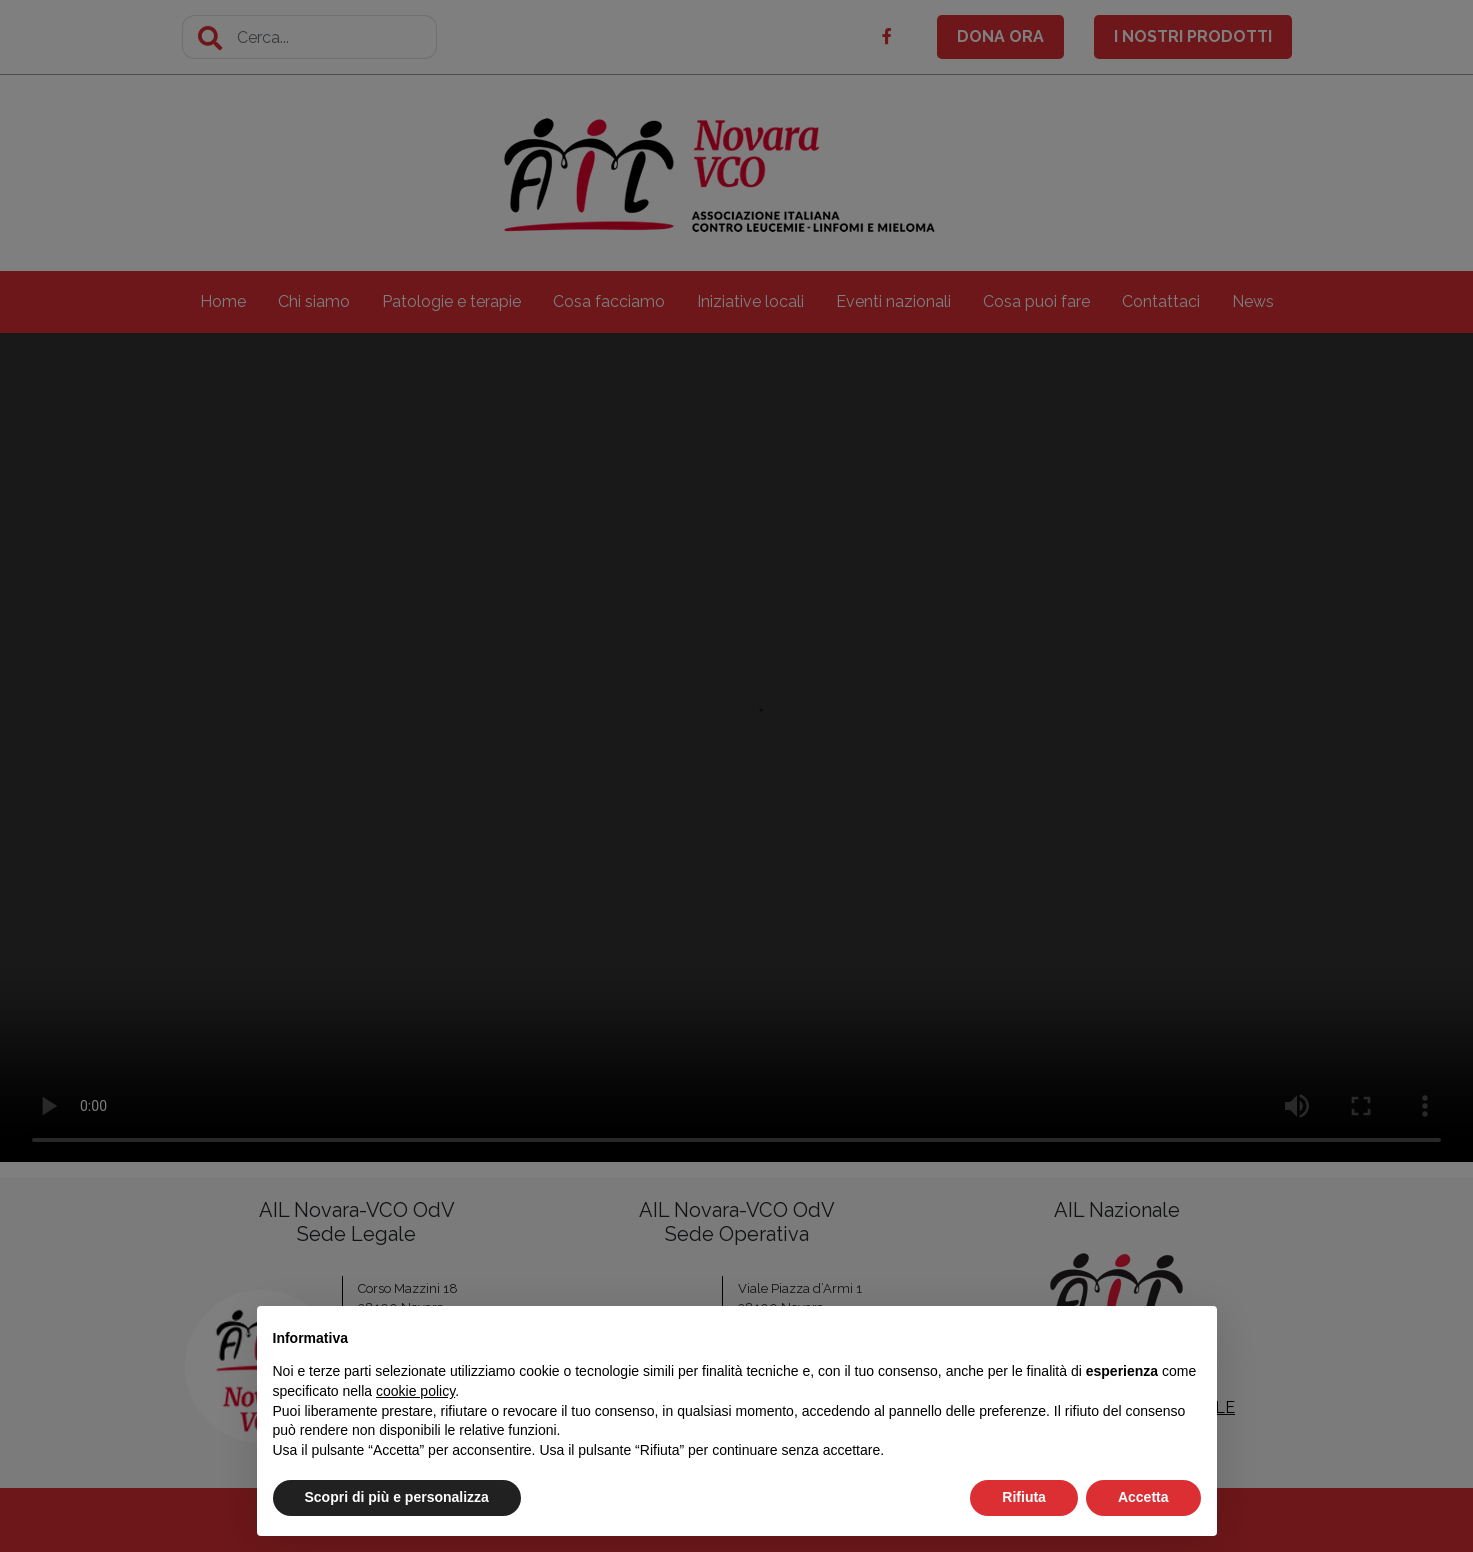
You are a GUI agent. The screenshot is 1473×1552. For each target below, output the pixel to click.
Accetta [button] (1143, 1497)
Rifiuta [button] (1024, 1497)
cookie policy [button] (415, 1391)
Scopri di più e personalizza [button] (397, 1497)
